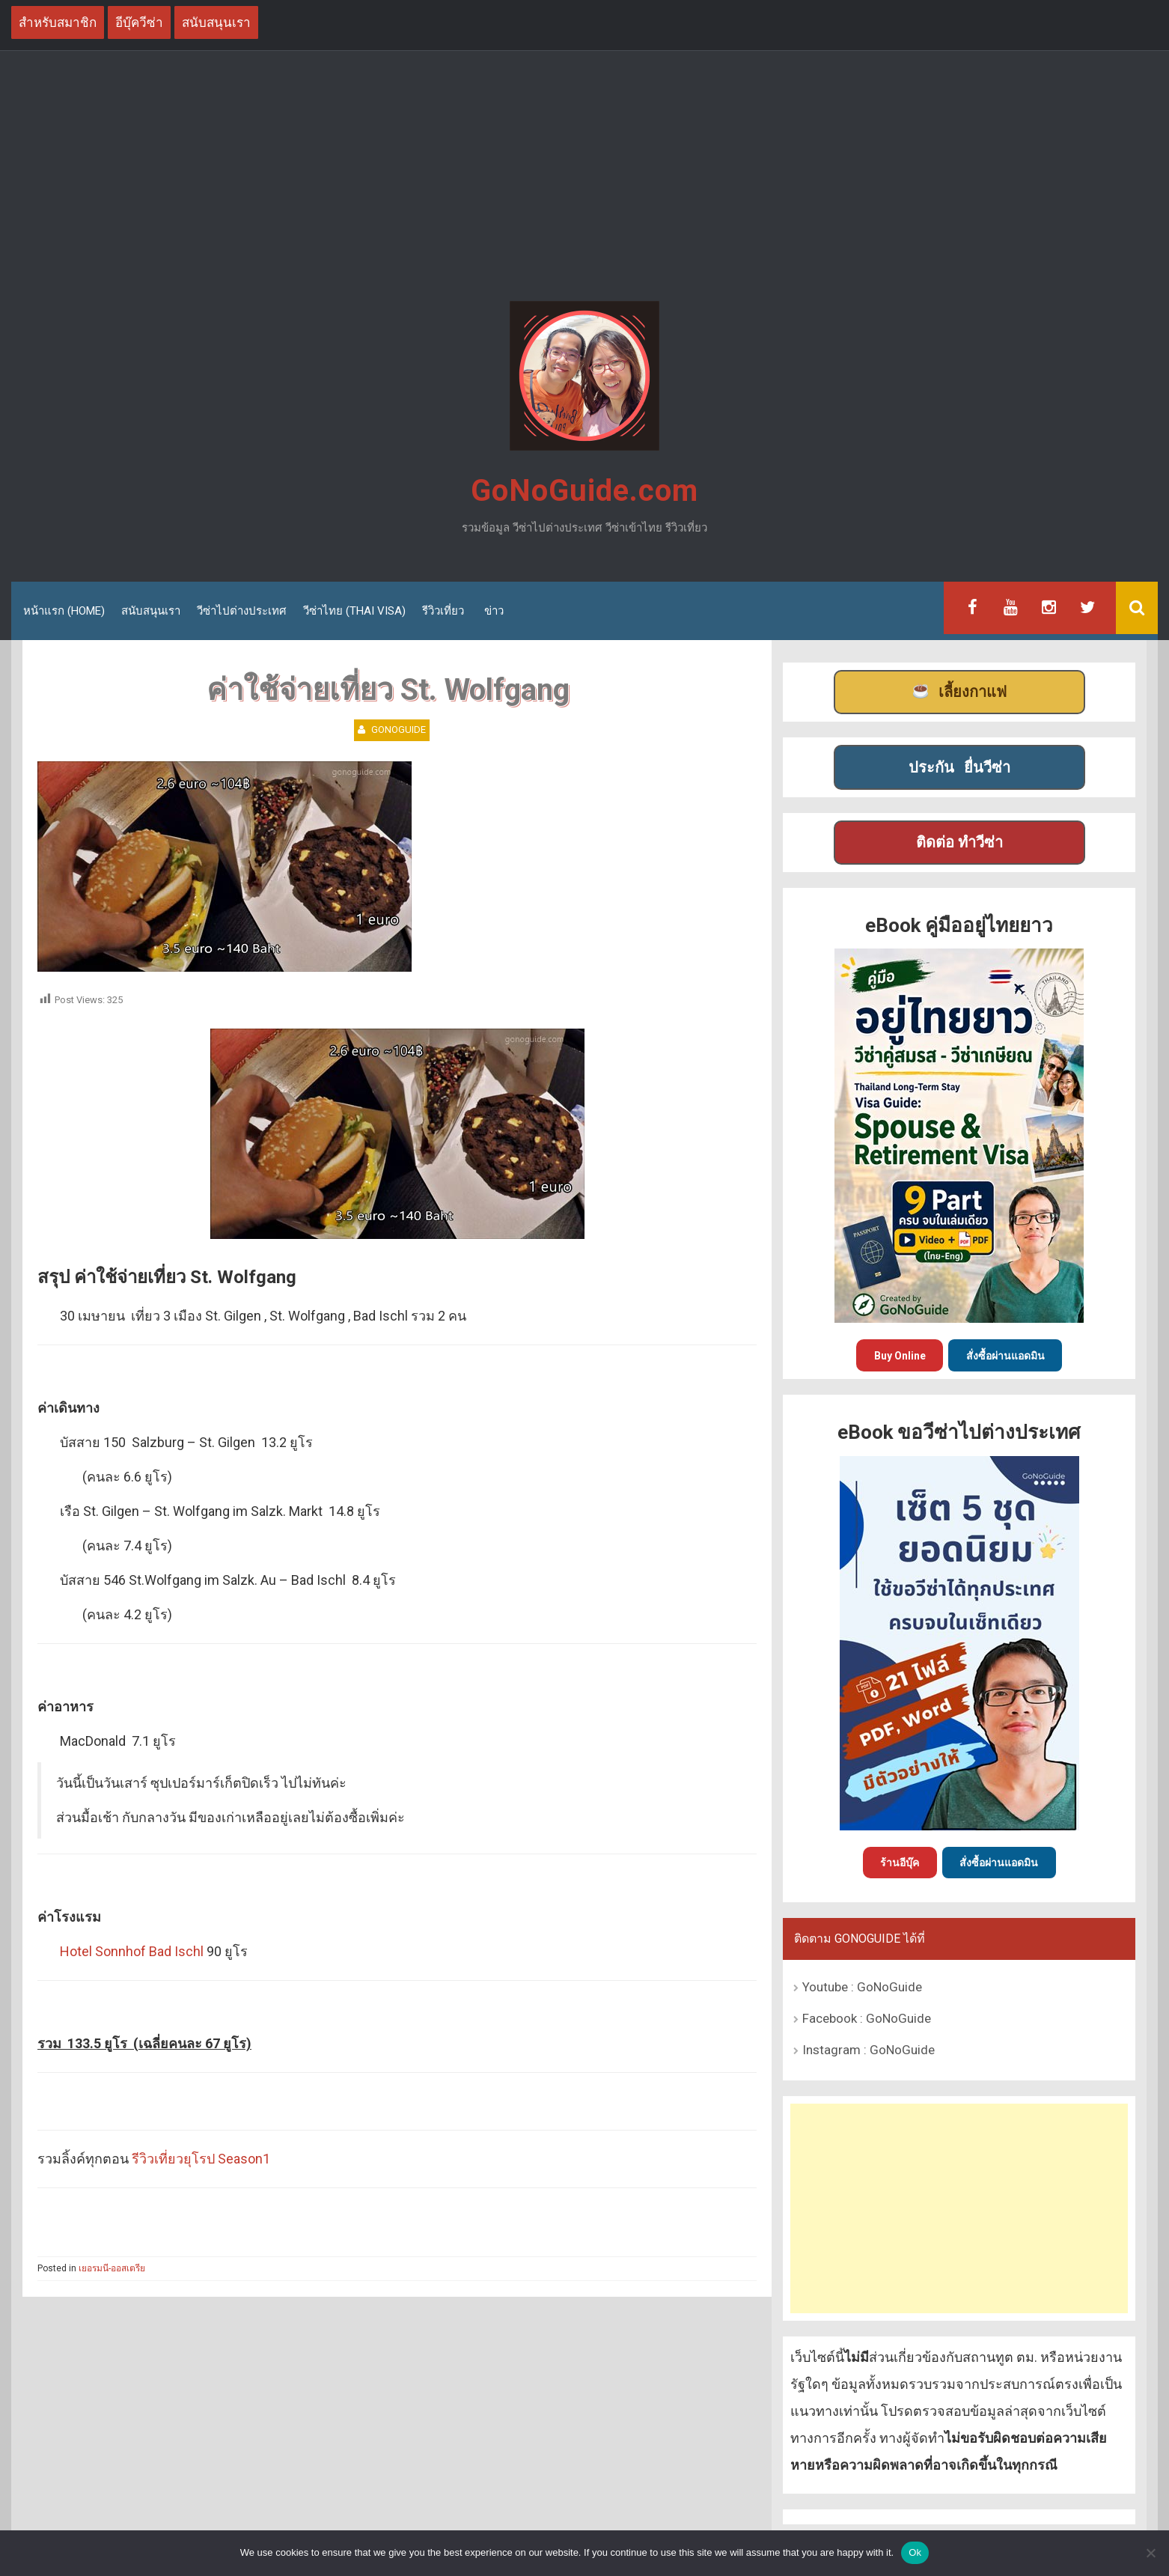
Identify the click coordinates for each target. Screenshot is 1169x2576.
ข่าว (494, 611)
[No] (1150, 2552)
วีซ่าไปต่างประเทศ (242, 611)
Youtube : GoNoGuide (862, 1986)
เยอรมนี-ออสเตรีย (112, 2268)
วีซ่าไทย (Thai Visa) (354, 611)
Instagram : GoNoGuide (868, 2049)
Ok (915, 2552)
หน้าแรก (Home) (64, 611)
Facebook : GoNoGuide (866, 2018)
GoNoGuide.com (584, 490)
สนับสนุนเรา (150, 611)
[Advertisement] (584, 178)
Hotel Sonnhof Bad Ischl (132, 1951)
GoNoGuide (398, 729)
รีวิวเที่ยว (443, 611)
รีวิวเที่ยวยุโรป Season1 (201, 2159)
